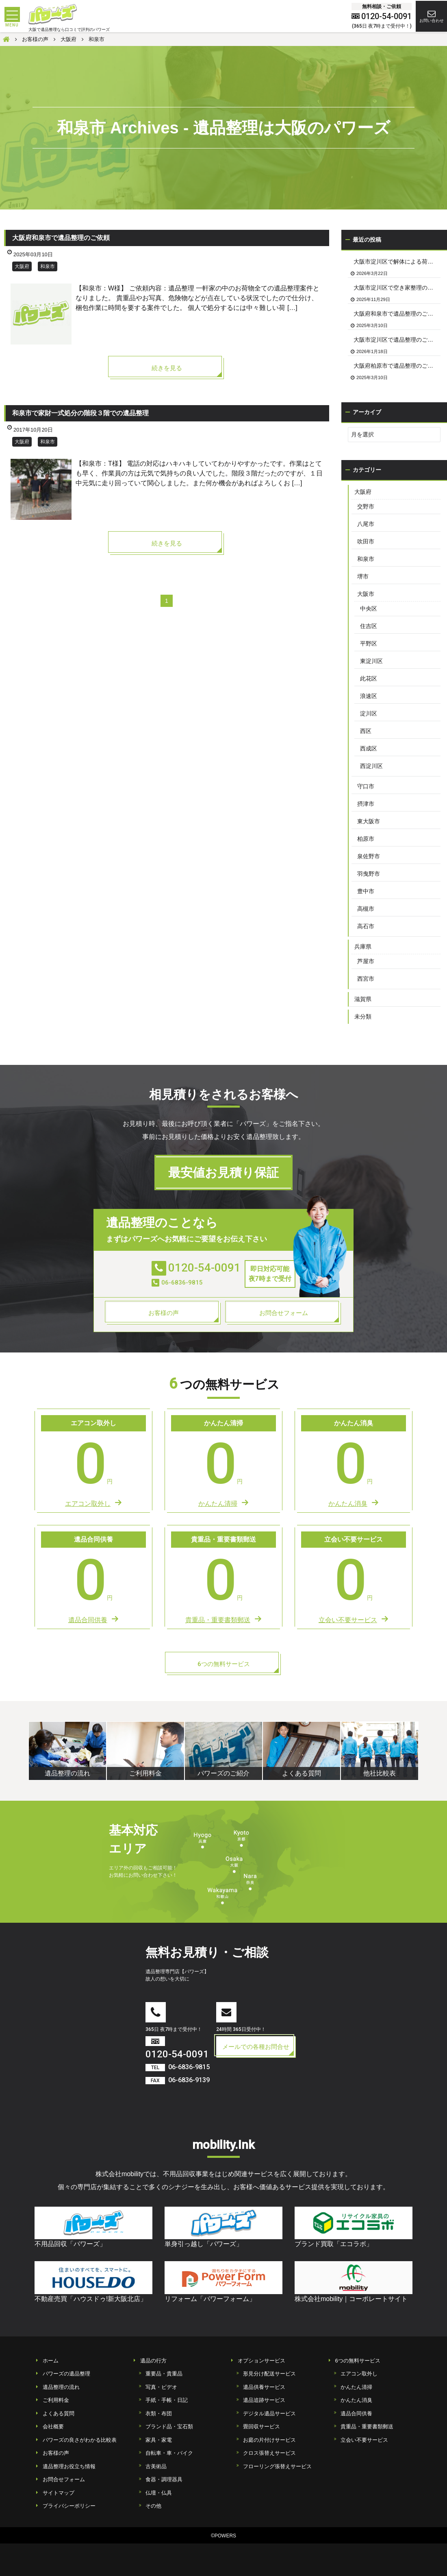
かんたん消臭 (356, 2400)
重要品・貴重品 (163, 2374)
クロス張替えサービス (269, 2453)
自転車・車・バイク (169, 2453)
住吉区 (368, 626)
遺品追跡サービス (264, 2400)
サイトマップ (58, 2493)
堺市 (363, 576)
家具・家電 (158, 2440)
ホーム (51, 2361)
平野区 (368, 643)
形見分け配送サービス (269, 2374)
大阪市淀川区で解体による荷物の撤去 (397, 261)
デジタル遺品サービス (269, 2413)
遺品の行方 (153, 2361)
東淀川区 (371, 661)
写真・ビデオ (161, 2387)
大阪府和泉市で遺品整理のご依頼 (61, 237)
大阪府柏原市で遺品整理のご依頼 (396, 365)
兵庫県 (362, 946)
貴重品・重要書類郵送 (367, 2426)
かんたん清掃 (356, 2387)
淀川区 (368, 713)
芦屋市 (365, 961)
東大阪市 (368, 821)
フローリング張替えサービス (277, 2466)
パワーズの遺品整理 (66, 2374)
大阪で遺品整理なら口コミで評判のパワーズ (69, 29)
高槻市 (365, 908)
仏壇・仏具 (158, 2493)
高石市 (365, 926)
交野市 (365, 506)
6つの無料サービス (357, 2361)
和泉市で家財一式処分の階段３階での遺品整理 (80, 413)
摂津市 (365, 804)
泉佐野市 (368, 856)
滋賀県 (362, 999)
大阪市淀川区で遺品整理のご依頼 (396, 339)
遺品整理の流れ (61, 2387)
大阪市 (365, 594)
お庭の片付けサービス (269, 2440)
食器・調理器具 (163, 2479)
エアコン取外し (359, 2374)
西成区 (368, 748)
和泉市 (47, 266)
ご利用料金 (56, 2400)
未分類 (362, 1016)
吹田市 (365, 541)
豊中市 (365, 891)
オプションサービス (261, 2361)
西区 (365, 731)
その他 (153, 2506)
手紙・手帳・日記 (166, 2400)
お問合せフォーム (64, 2479)
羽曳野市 (368, 873)
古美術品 (156, 2466)
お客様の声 (56, 2453)
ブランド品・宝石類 (169, 2426)
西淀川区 (371, 766)
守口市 (365, 786)
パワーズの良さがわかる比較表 (80, 2440)
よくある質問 (58, 2413)
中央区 (368, 608)
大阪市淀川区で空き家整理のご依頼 (397, 287)
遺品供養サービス (264, 2387)
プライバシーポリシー (69, 2506)
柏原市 (365, 838)
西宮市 (365, 978)
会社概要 (53, 2426)
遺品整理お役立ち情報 (69, 2466)
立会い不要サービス (364, 2440)
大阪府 (22, 266)
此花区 (368, 678)
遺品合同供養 (356, 2413)
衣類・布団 (158, 2413)
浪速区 (368, 696)
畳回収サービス (261, 2426)
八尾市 (365, 524)
